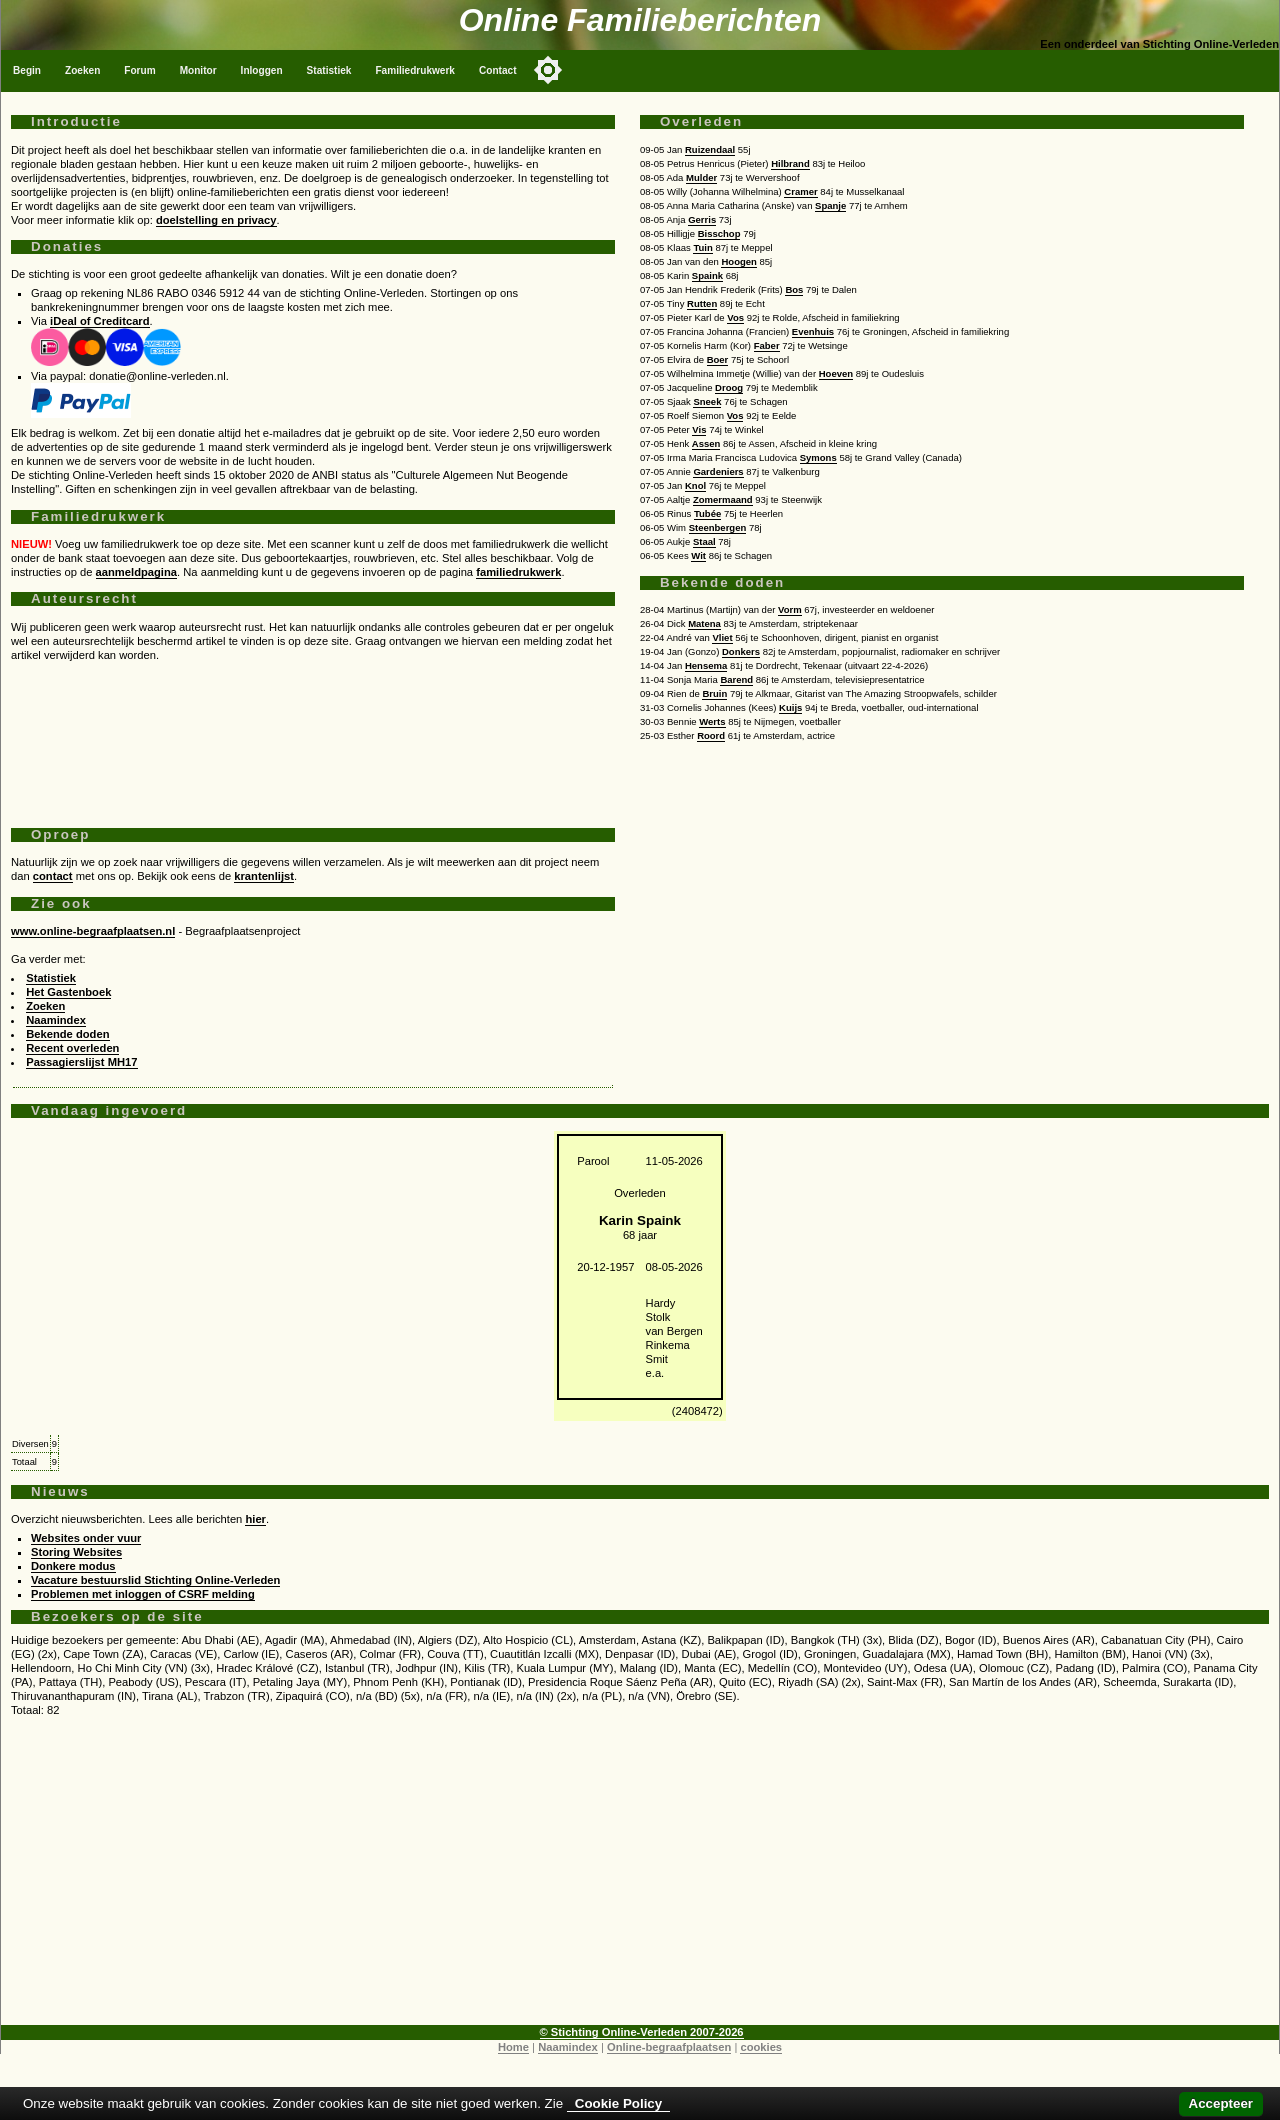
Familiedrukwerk (415, 70)
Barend (736, 679)
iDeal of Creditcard (99, 321)
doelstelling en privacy (216, 220)
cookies (761, 2047)
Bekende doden (67, 1034)
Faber (767, 345)
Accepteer (1221, 2103)
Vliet (722, 637)
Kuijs (790, 707)
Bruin (714, 693)
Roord (711, 735)
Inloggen (262, 70)
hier (255, 1519)
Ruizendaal (710, 149)
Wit (698, 555)
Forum (139, 70)
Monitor (198, 70)
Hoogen (738, 261)
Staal (704, 541)
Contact (498, 70)
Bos (794, 289)
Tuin (702, 247)
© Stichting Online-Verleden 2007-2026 (642, 2032)
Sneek (707, 401)
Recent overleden (72, 1048)
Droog (729, 387)
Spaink (707, 275)
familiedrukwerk (518, 572)
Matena (704, 623)
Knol (695, 485)
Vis (699, 429)
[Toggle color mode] (548, 70)
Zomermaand (723, 499)
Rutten (702, 303)
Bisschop (719, 233)
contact (53, 876)
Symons (818, 457)
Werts (712, 721)
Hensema (706, 665)
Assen (706, 443)
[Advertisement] (313, 737)
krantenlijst (264, 876)
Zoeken (82, 70)
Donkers (741, 651)
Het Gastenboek (68, 992)
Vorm (790, 609)
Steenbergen (718, 527)
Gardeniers (718, 471)
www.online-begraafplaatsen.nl (93, 931)
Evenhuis (813, 331)
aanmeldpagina (136, 572)
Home (513, 2047)
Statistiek (329, 70)
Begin (27, 70)
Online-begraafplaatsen (669, 2047)
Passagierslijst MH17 (81, 1062)
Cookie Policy (618, 2103)
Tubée (707, 513)
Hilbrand (790, 163)
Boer (718, 359)
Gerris (702, 219)
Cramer (800, 191)
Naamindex (56, 1020)
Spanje (830, 205)
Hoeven (836, 373)
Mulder (701, 177)
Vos (735, 317)
